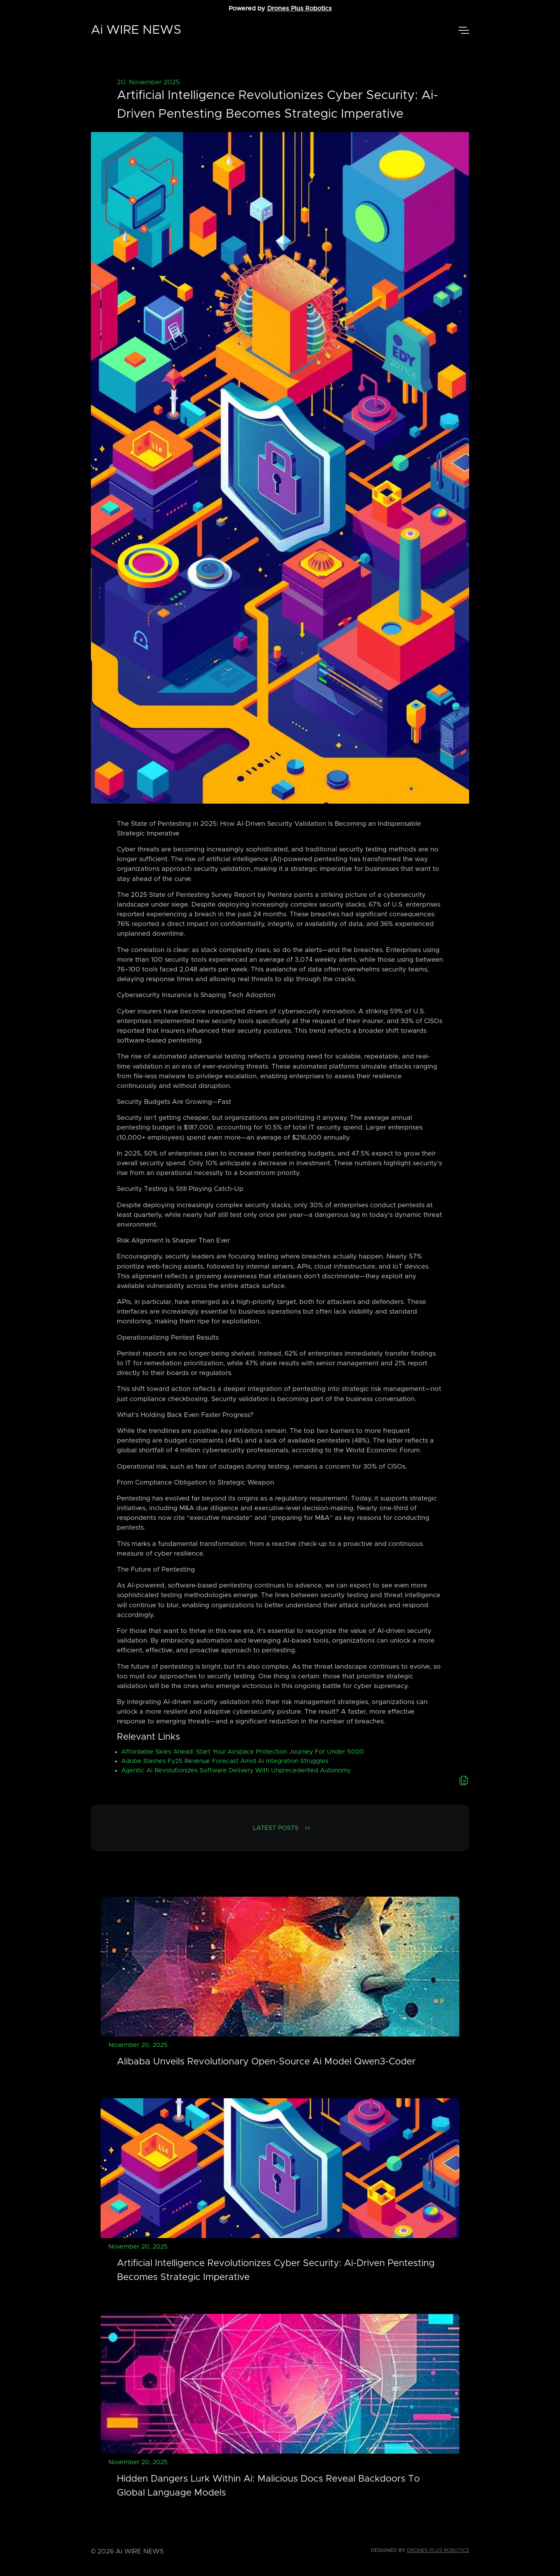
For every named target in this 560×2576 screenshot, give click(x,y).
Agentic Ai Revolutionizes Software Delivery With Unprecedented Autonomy (236, 1770)
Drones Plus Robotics (299, 8)
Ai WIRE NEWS (136, 30)
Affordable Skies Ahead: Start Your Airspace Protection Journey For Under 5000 (242, 1752)
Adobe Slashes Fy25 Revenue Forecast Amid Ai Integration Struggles (225, 1761)
